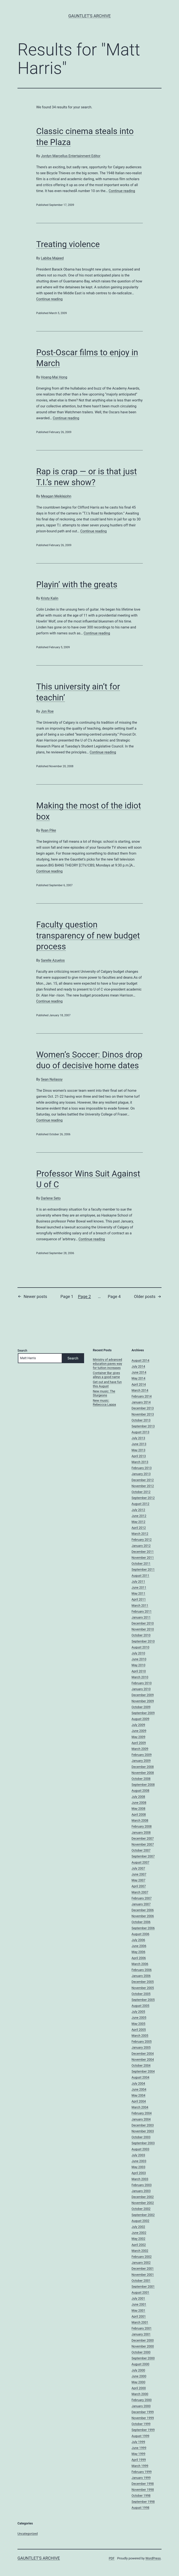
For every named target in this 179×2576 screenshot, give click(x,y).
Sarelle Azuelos (53, 960)
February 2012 (142, 1539)
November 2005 (143, 1988)
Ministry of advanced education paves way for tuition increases (107, 1364)
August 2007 (140, 1862)
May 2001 (138, 2310)
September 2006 (143, 1928)
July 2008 (138, 1796)
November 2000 (143, 2346)
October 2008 (141, 1778)
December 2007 (143, 1838)
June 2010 (139, 1659)
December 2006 (143, 1910)
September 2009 (143, 1713)
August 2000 (140, 2364)
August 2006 (140, 1934)
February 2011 (142, 1611)
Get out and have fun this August (107, 1384)
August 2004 (140, 2077)
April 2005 (139, 2029)
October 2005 (141, 1994)
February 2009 (142, 1755)
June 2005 (139, 2017)
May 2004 (138, 2095)
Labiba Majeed (52, 258)
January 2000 (141, 2406)
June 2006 (139, 1946)
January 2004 (141, 2119)
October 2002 (141, 2209)
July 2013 (138, 1438)
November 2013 (143, 1414)
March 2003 (140, 2179)
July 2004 (138, 2083)
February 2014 (142, 1396)
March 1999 (140, 2466)
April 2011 (139, 1599)
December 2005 (143, 1982)
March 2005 (140, 2035)
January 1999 (141, 2478)
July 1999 (138, 2442)
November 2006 (143, 1916)
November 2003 (143, 2131)
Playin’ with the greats (76, 584)
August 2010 (140, 1647)
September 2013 (143, 1426)
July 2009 (138, 1725)
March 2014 (140, 1390)
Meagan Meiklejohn (56, 496)
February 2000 (142, 2400)
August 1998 (140, 2507)
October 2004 (141, 2065)
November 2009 (143, 1701)
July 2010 (138, 1653)
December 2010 (143, 1623)
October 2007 (141, 1850)
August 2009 (140, 1719)
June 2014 (139, 1372)
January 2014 (141, 1402)
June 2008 (139, 1802)
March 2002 (140, 2251)
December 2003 (143, 2125)
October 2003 (141, 2137)
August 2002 (140, 2221)
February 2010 (142, 1683)
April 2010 (139, 1671)
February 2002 (142, 2256)
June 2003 (139, 2161)
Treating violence (68, 244)
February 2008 (142, 1826)
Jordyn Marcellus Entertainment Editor (71, 156)
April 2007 (139, 1886)
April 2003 (139, 2173)
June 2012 (139, 1516)
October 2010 (141, 1635)
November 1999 (143, 2418)
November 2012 (143, 1486)
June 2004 (139, 2089)
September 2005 (143, 2000)
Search (22, 1350)
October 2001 (141, 2280)
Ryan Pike (48, 830)
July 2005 (138, 2011)
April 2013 (139, 1456)
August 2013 (140, 1432)
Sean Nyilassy (52, 1079)
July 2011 (138, 1581)
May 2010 (138, 1665)
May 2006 (138, 1952)
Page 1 (66, 1296)
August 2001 (140, 2292)
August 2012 (140, 1504)
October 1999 (141, 2424)
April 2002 (139, 2245)
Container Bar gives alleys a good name (106, 1375)
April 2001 (139, 2316)
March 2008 (140, 1820)
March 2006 (140, 1964)
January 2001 (141, 2334)
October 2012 (141, 1492)
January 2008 (141, 1832)
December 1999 (143, 2412)
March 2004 (140, 2107)
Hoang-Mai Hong (54, 377)
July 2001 (138, 2298)
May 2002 (138, 2238)
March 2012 (140, 1533)
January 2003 (141, 2191)
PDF (111, 2558)
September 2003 (143, 2143)
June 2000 (139, 2376)
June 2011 (139, 1587)
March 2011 (140, 1605)
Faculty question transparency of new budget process (88, 935)
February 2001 (142, 2328)
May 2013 (138, 1450)
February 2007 (142, 1898)
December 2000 (143, 2340)
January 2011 (141, 1617)
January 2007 (141, 1904)
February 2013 (142, 1468)
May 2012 (138, 1522)
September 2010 (143, 1641)
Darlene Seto (51, 1198)
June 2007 (139, 1874)
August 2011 (140, 1575)
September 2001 (143, 2286)
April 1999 (139, 2460)
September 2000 (143, 2358)
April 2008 (139, 1814)
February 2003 (142, 2185)
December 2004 (143, 2053)
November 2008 (143, 1773)
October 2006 (141, 1922)
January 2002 (141, 2262)
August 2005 (140, 2005)
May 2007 (138, 1880)
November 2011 (143, 1557)
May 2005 (138, 2023)
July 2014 (138, 1366)
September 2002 (143, 2215)
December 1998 (143, 2483)
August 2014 (140, 1360)
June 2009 (139, 1731)
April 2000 (139, 2388)
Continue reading (122, 191)
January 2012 (141, 1546)
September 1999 (143, 2430)
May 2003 (138, 2167)
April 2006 (139, 1958)
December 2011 (143, 1551)
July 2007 (138, 1868)
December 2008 (143, 1767)
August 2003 (140, 2149)
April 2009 (139, 1743)
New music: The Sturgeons (104, 1393)
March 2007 (140, 1892)
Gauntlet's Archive (89, 15)
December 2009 (143, 1695)
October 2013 (141, 1420)
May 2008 (138, 1808)
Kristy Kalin (49, 598)
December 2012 (143, 1480)
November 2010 (143, 1629)
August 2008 (140, 1790)
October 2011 (141, 1563)
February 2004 (142, 2113)
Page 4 (114, 1296)
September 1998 (143, 2501)
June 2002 (139, 2233)
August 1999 (140, 2436)
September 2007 (143, 1856)
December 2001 (143, 2268)
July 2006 (138, 1940)
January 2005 (141, 2047)
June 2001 (139, 2304)
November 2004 (143, 2059)
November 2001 (143, 2274)
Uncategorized (27, 2533)
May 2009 (138, 1737)
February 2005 (142, 2041)
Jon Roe (47, 711)
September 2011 (143, 1569)
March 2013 (140, 1462)
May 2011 (138, 1593)
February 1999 (142, 2472)
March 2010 (140, 1677)
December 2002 (143, 2197)
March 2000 (140, 2394)
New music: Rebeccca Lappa (104, 1402)
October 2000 (141, 2352)
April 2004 (139, 2101)
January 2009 (141, 1760)
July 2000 (138, 2370)
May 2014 (138, 1378)
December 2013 (143, 1408)
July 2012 (138, 1510)
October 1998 (141, 2495)
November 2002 (143, 2203)
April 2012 (139, 1528)
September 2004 (143, 2071)
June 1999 (139, 2448)
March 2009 (140, 1749)
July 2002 (138, 2227)
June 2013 (139, 1444)
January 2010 (141, 1689)
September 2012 (143, 1498)
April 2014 (139, 1384)
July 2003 (138, 2155)
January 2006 (141, 1976)
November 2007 (143, 1844)
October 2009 (141, 1707)
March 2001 (140, 2322)
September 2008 (143, 1784)
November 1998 (143, 2489)
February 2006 (142, 1970)
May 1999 (138, 2454)
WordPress (153, 2558)
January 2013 (141, 1474)
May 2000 (138, 2382)
